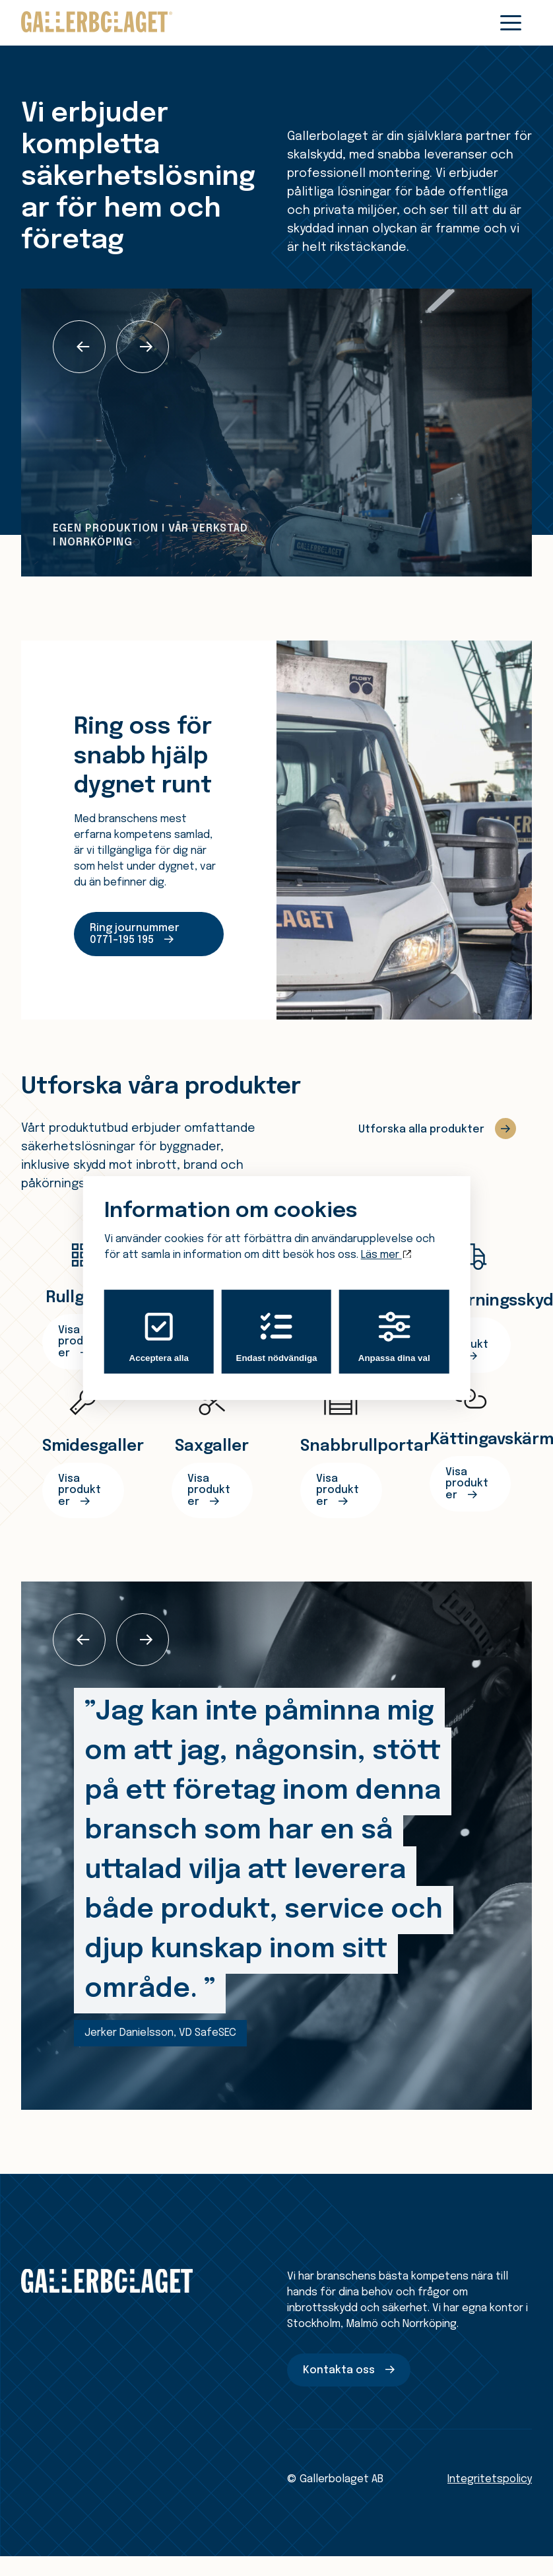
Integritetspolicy (489, 2479)
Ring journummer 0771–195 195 (134, 934)
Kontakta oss (339, 2370)
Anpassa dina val (394, 1337)
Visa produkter (79, 1490)
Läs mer (386, 1255)
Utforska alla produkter (421, 1129)
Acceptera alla (159, 1337)
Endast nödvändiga (276, 1337)
